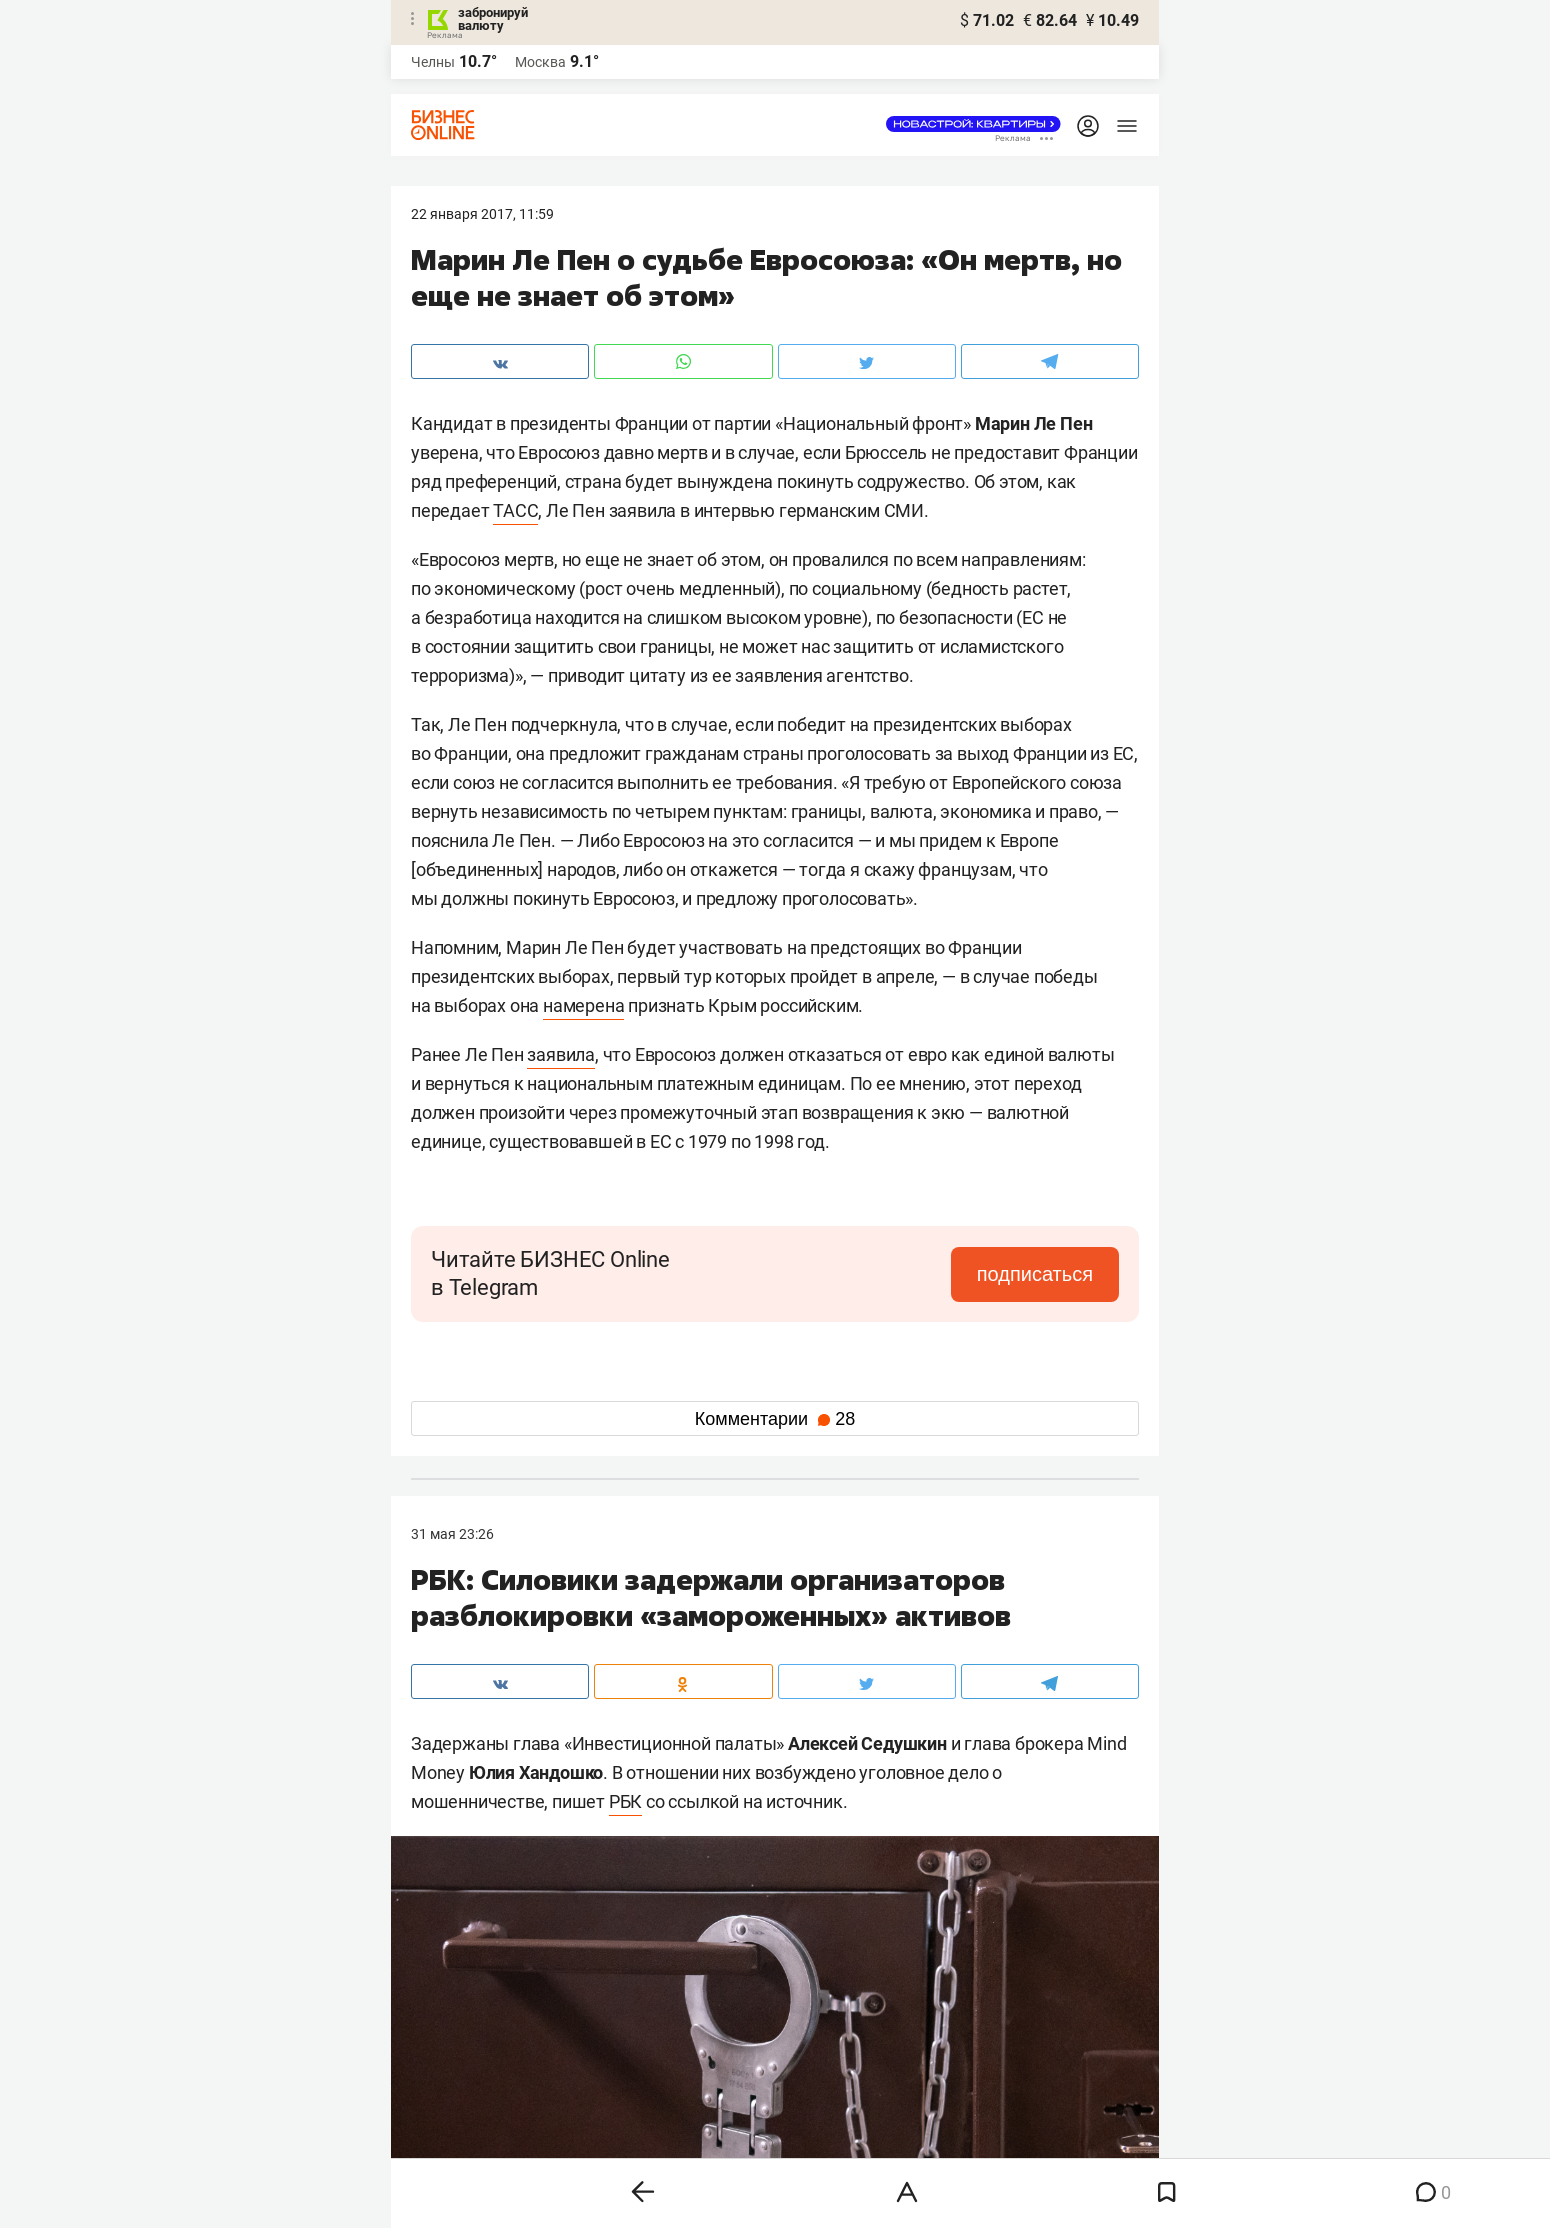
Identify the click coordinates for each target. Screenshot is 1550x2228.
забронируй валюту (493, 19)
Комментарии (775, 1419)
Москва (540, 62)
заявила (561, 1054)
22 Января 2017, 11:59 (482, 214)
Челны (433, 62)
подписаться (1035, 1274)
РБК (625, 1801)
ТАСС (515, 510)
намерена (583, 1005)
